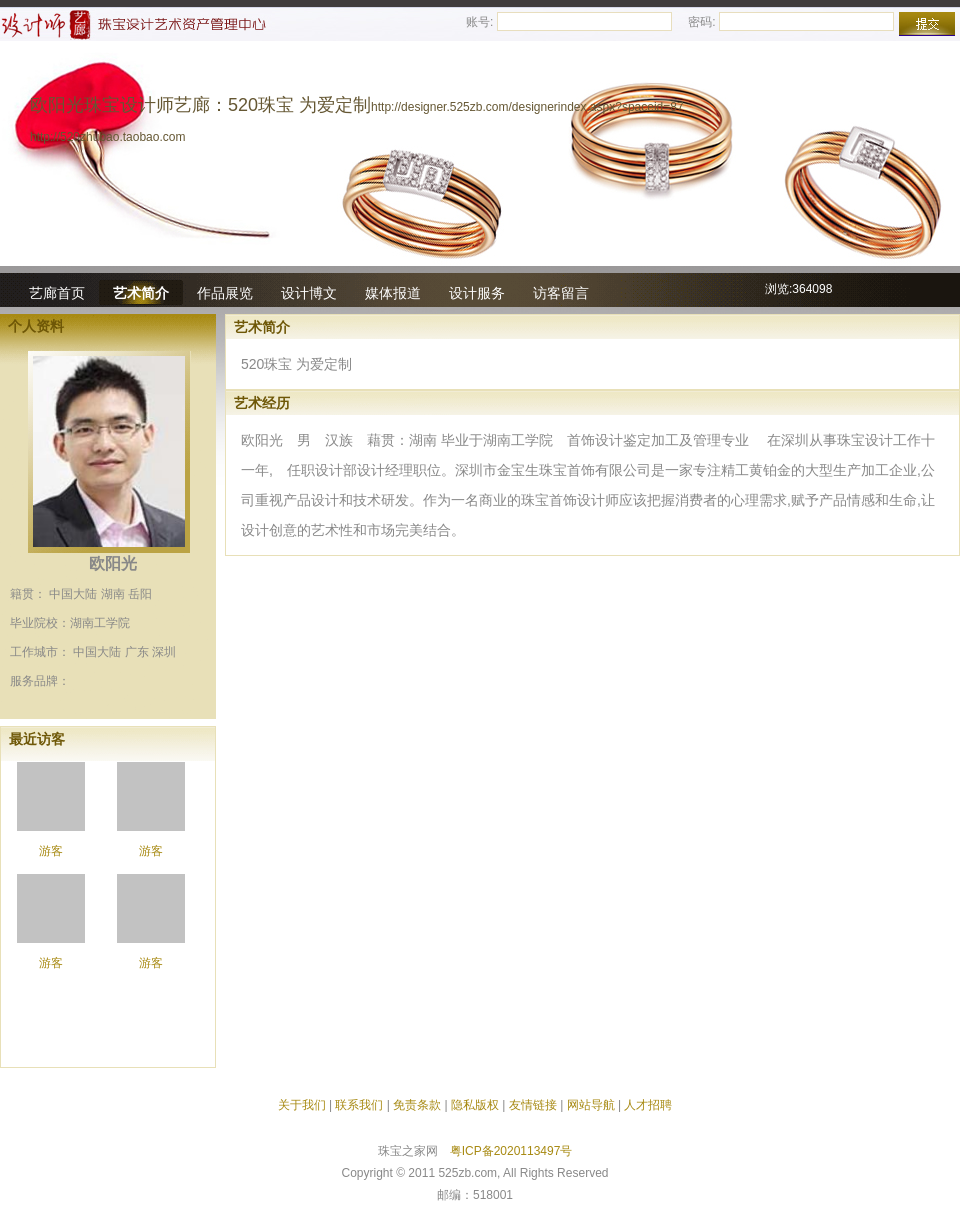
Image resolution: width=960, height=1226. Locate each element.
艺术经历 (262, 403)
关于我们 (302, 1105)
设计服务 (477, 293)
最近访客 (37, 739)
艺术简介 (141, 293)
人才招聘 (648, 1105)
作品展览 (225, 293)
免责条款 (417, 1105)
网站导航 (591, 1105)
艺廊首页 (57, 293)
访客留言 (561, 293)
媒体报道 (393, 293)
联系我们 (359, 1105)
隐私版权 (475, 1105)
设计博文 (309, 293)
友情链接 (533, 1105)
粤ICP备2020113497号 (511, 1151)
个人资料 (36, 326)
